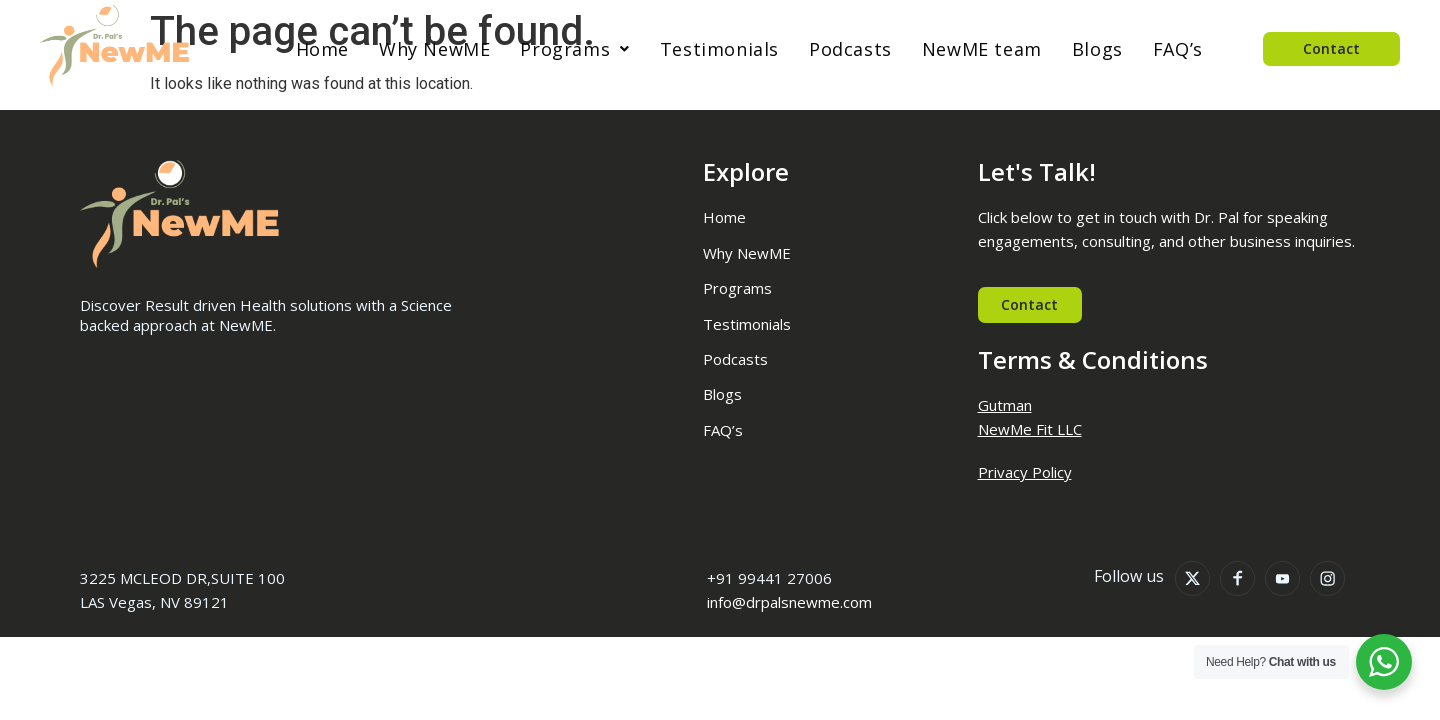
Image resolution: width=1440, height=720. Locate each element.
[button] (574, 49)
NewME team (982, 49)
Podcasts (850, 49)
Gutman (1005, 405)
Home (322, 49)
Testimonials (719, 49)
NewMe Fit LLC (1030, 429)
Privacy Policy (1025, 472)
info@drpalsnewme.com (789, 603)
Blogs (1097, 49)
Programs (574, 49)
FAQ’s (1178, 49)
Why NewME (434, 49)
